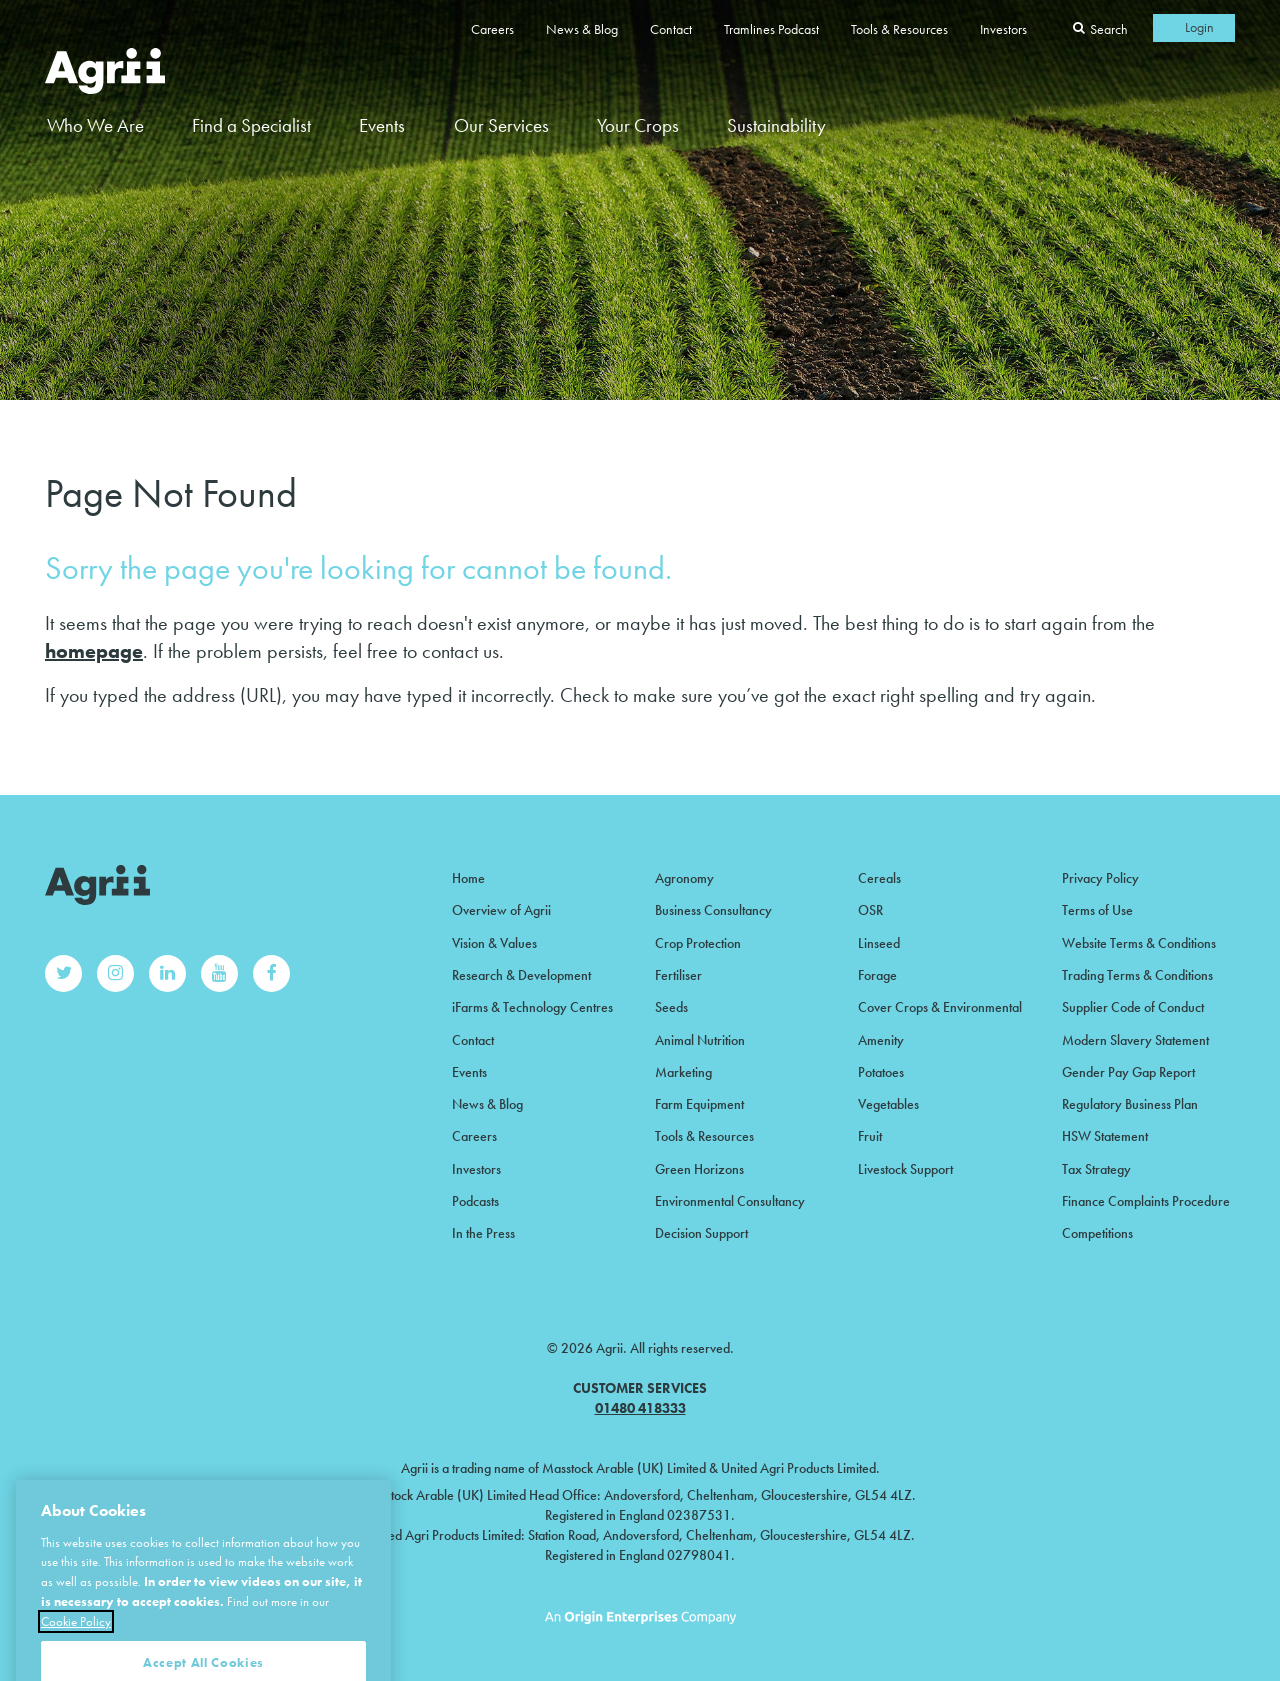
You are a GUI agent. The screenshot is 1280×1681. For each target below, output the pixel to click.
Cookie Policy (76, 1648)
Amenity (881, 1040)
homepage (94, 651)
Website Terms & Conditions (1139, 943)
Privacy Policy (1100, 878)
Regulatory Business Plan (1130, 1104)
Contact (671, 29)
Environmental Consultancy (730, 1201)
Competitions (1097, 1233)
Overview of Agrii (501, 910)
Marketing (683, 1072)
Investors (1003, 29)
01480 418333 (640, 1408)
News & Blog (582, 29)
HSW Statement (1105, 1136)
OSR (870, 910)
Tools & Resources (899, 29)
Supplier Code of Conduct (1133, 1007)
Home (468, 878)
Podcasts (475, 1201)
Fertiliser (678, 975)
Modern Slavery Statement (1135, 1040)
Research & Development (521, 975)
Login (1199, 27)
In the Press (483, 1233)
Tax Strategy (1096, 1169)
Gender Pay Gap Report (1128, 1072)
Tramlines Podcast (771, 29)
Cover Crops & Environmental (940, 1007)
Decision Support (701, 1233)
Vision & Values (494, 943)
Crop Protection (698, 943)
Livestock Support (905, 1169)
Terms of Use (1097, 910)
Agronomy (684, 878)
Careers (492, 29)
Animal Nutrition (700, 1040)
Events (382, 125)
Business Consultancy (713, 910)
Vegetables (888, 1104)
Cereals (879, 878)
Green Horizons (699, 1169)
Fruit (870, 1136)
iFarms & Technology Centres (532, 1007)
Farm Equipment (699, 1104)
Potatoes (881, 1072)
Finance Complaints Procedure (1146, 1201)
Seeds (671, 1007)
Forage (877, 975)
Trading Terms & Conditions (1137, 975)
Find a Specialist (251, 125)
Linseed (879, 943)
